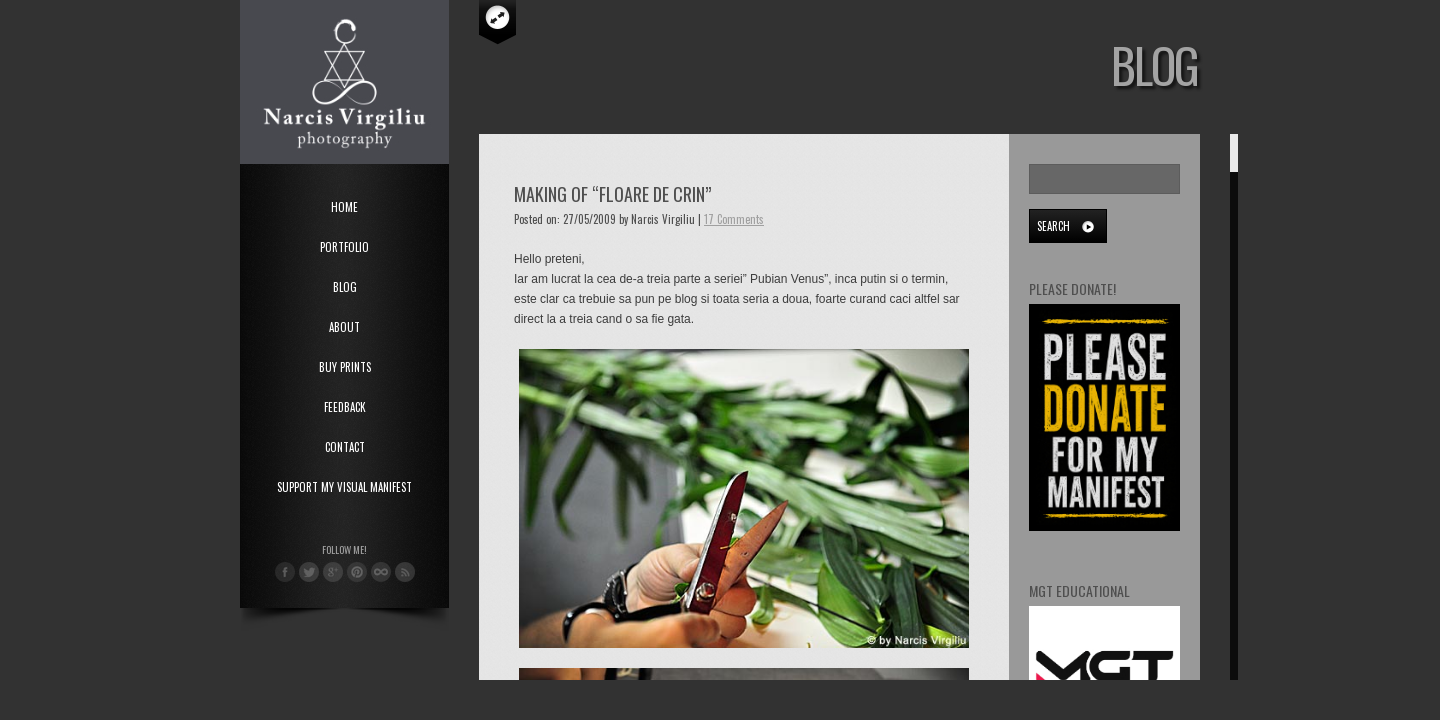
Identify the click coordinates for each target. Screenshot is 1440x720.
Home (344, 207)
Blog (345, 287)
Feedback (345, 407)
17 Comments (734, 219)
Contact (345, 447)
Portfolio (344, 247)
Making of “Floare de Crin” (612, 194)
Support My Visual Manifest (344, 487)
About (344, 327)
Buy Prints (345, 367)
